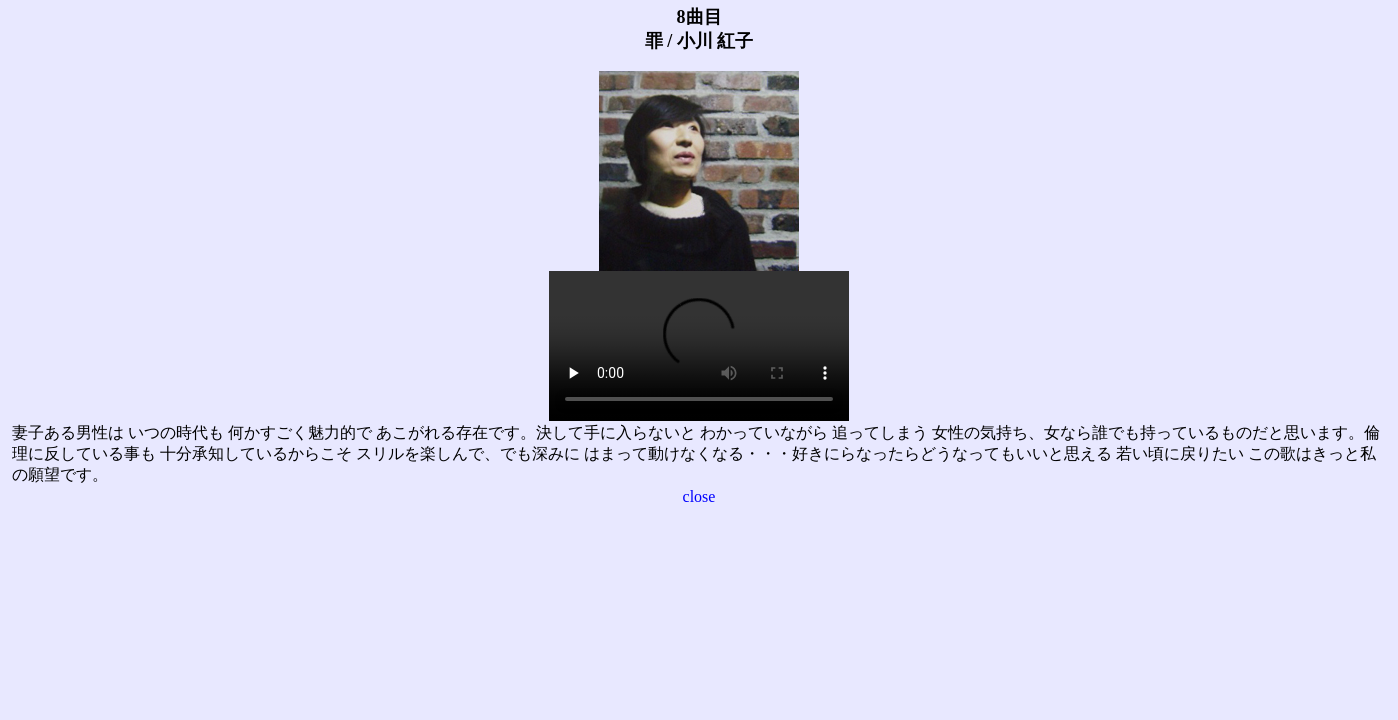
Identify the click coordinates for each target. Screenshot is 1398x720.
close (699, 496)
